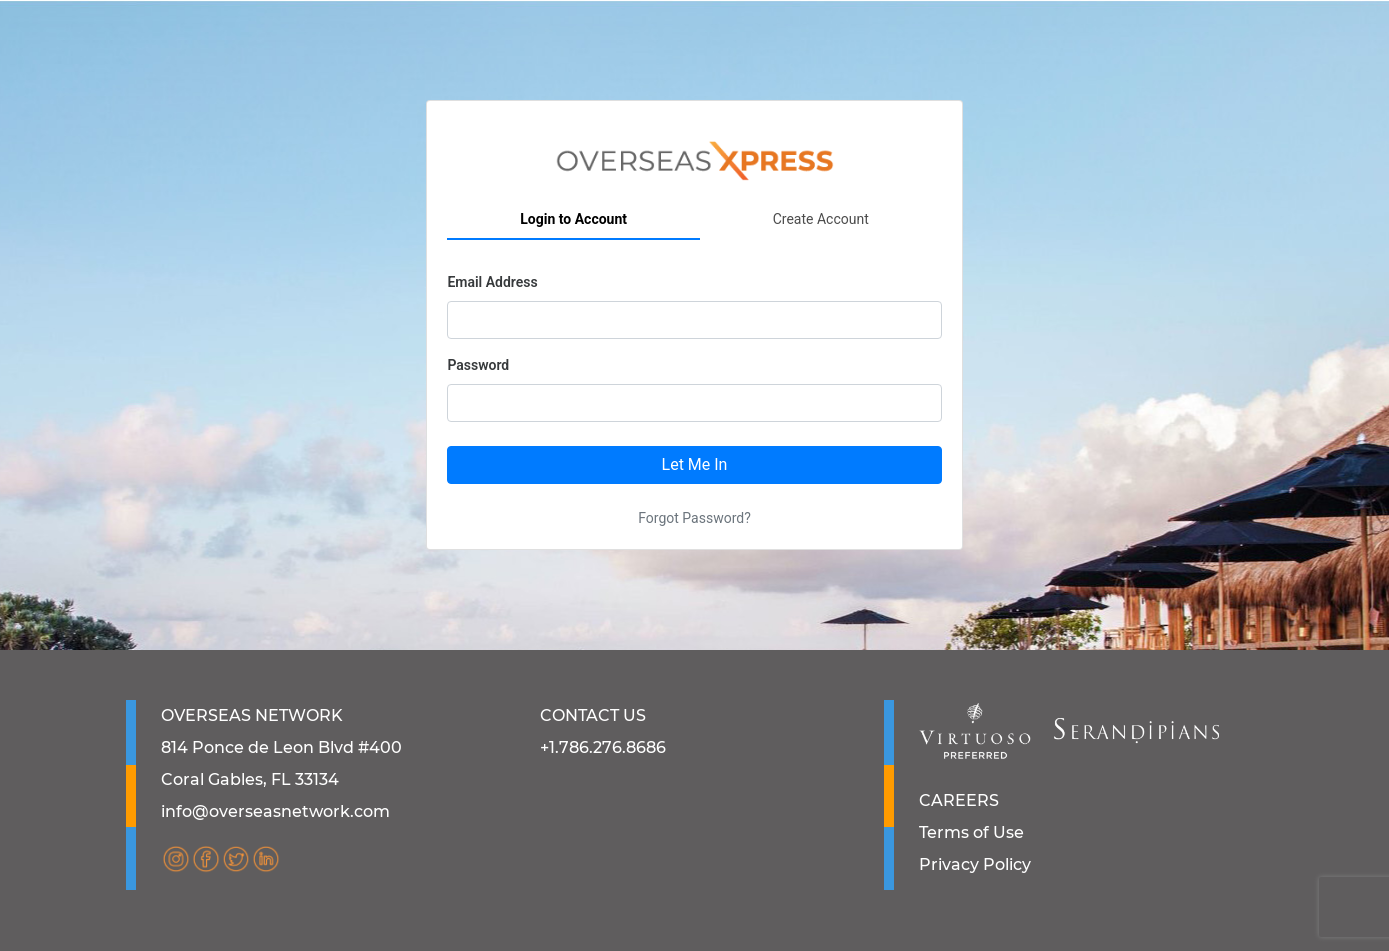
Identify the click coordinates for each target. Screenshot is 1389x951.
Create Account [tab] (821, 219)
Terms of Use (971, 832)
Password (478, 365)
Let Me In (695, 464)
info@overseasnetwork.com (275, 811)
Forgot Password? (694, 518)
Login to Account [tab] (573, 219)
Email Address (492, 282)
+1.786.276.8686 (603, 747)
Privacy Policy (975, 864)
